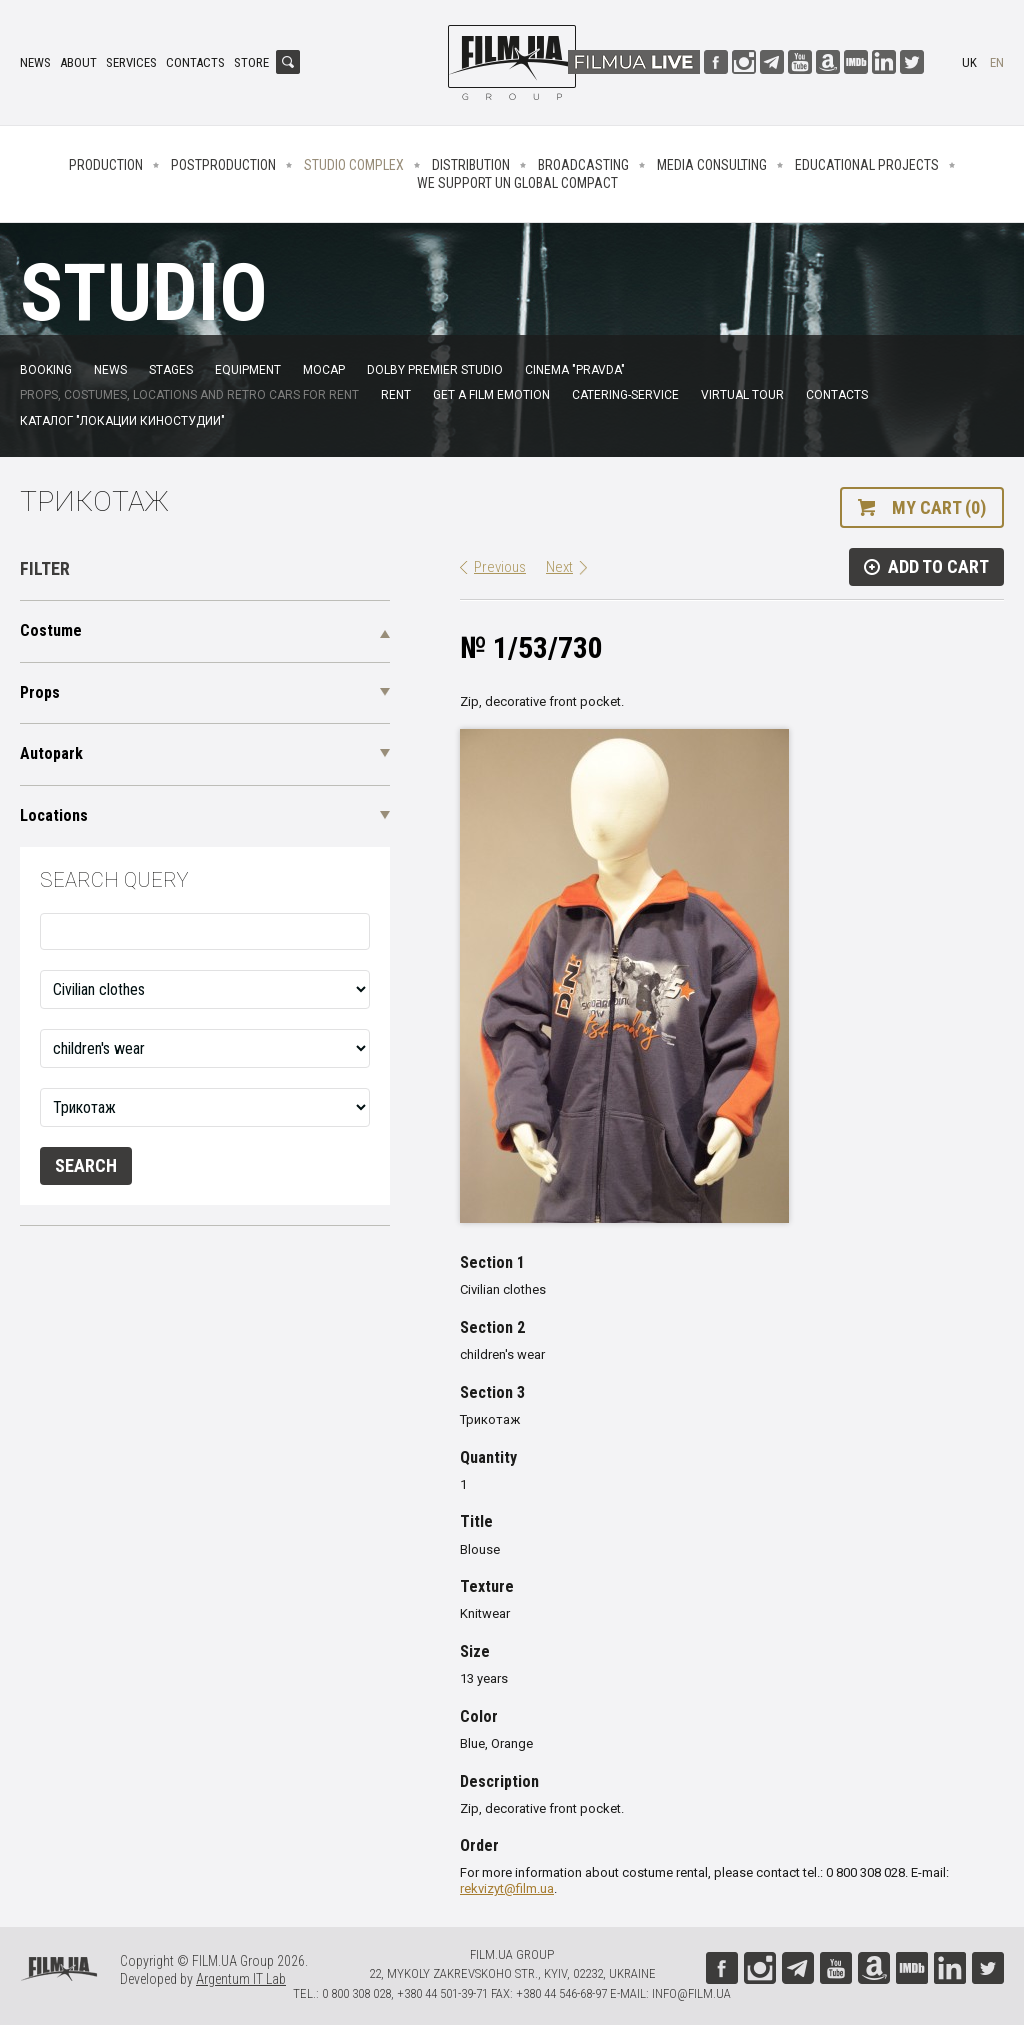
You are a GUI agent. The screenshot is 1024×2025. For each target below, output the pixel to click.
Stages (171, 370)
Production (106, 165)
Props (40, 692)
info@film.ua (691, 1993)
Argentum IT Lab (241, 1979)
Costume (51, 630)
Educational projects (867, 165)
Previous (500, 567)
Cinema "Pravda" (575, 370)
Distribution (471, 165)
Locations (54, 815)
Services (131, 62)
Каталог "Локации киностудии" (122, 421)
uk (969, 62)
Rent (396, 395)
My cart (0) (939, 507)
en (997, 62)
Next (559, 567)
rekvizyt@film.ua (507, 1888)
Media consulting (712, 165)
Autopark (51, 753)
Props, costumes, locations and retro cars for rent (189, 395)
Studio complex (354, 165)
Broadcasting (583, 165)
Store (251, 62)
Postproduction (223, 165)
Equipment (248, 370)
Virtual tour (742, 395)
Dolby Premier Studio (435, 370)
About (78, 62)
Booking (46, 370)
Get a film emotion (491, 395)
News (35, 62)
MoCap (324, 370)
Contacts (195, 62)
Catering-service (625, 395)
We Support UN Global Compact (517, 183)
